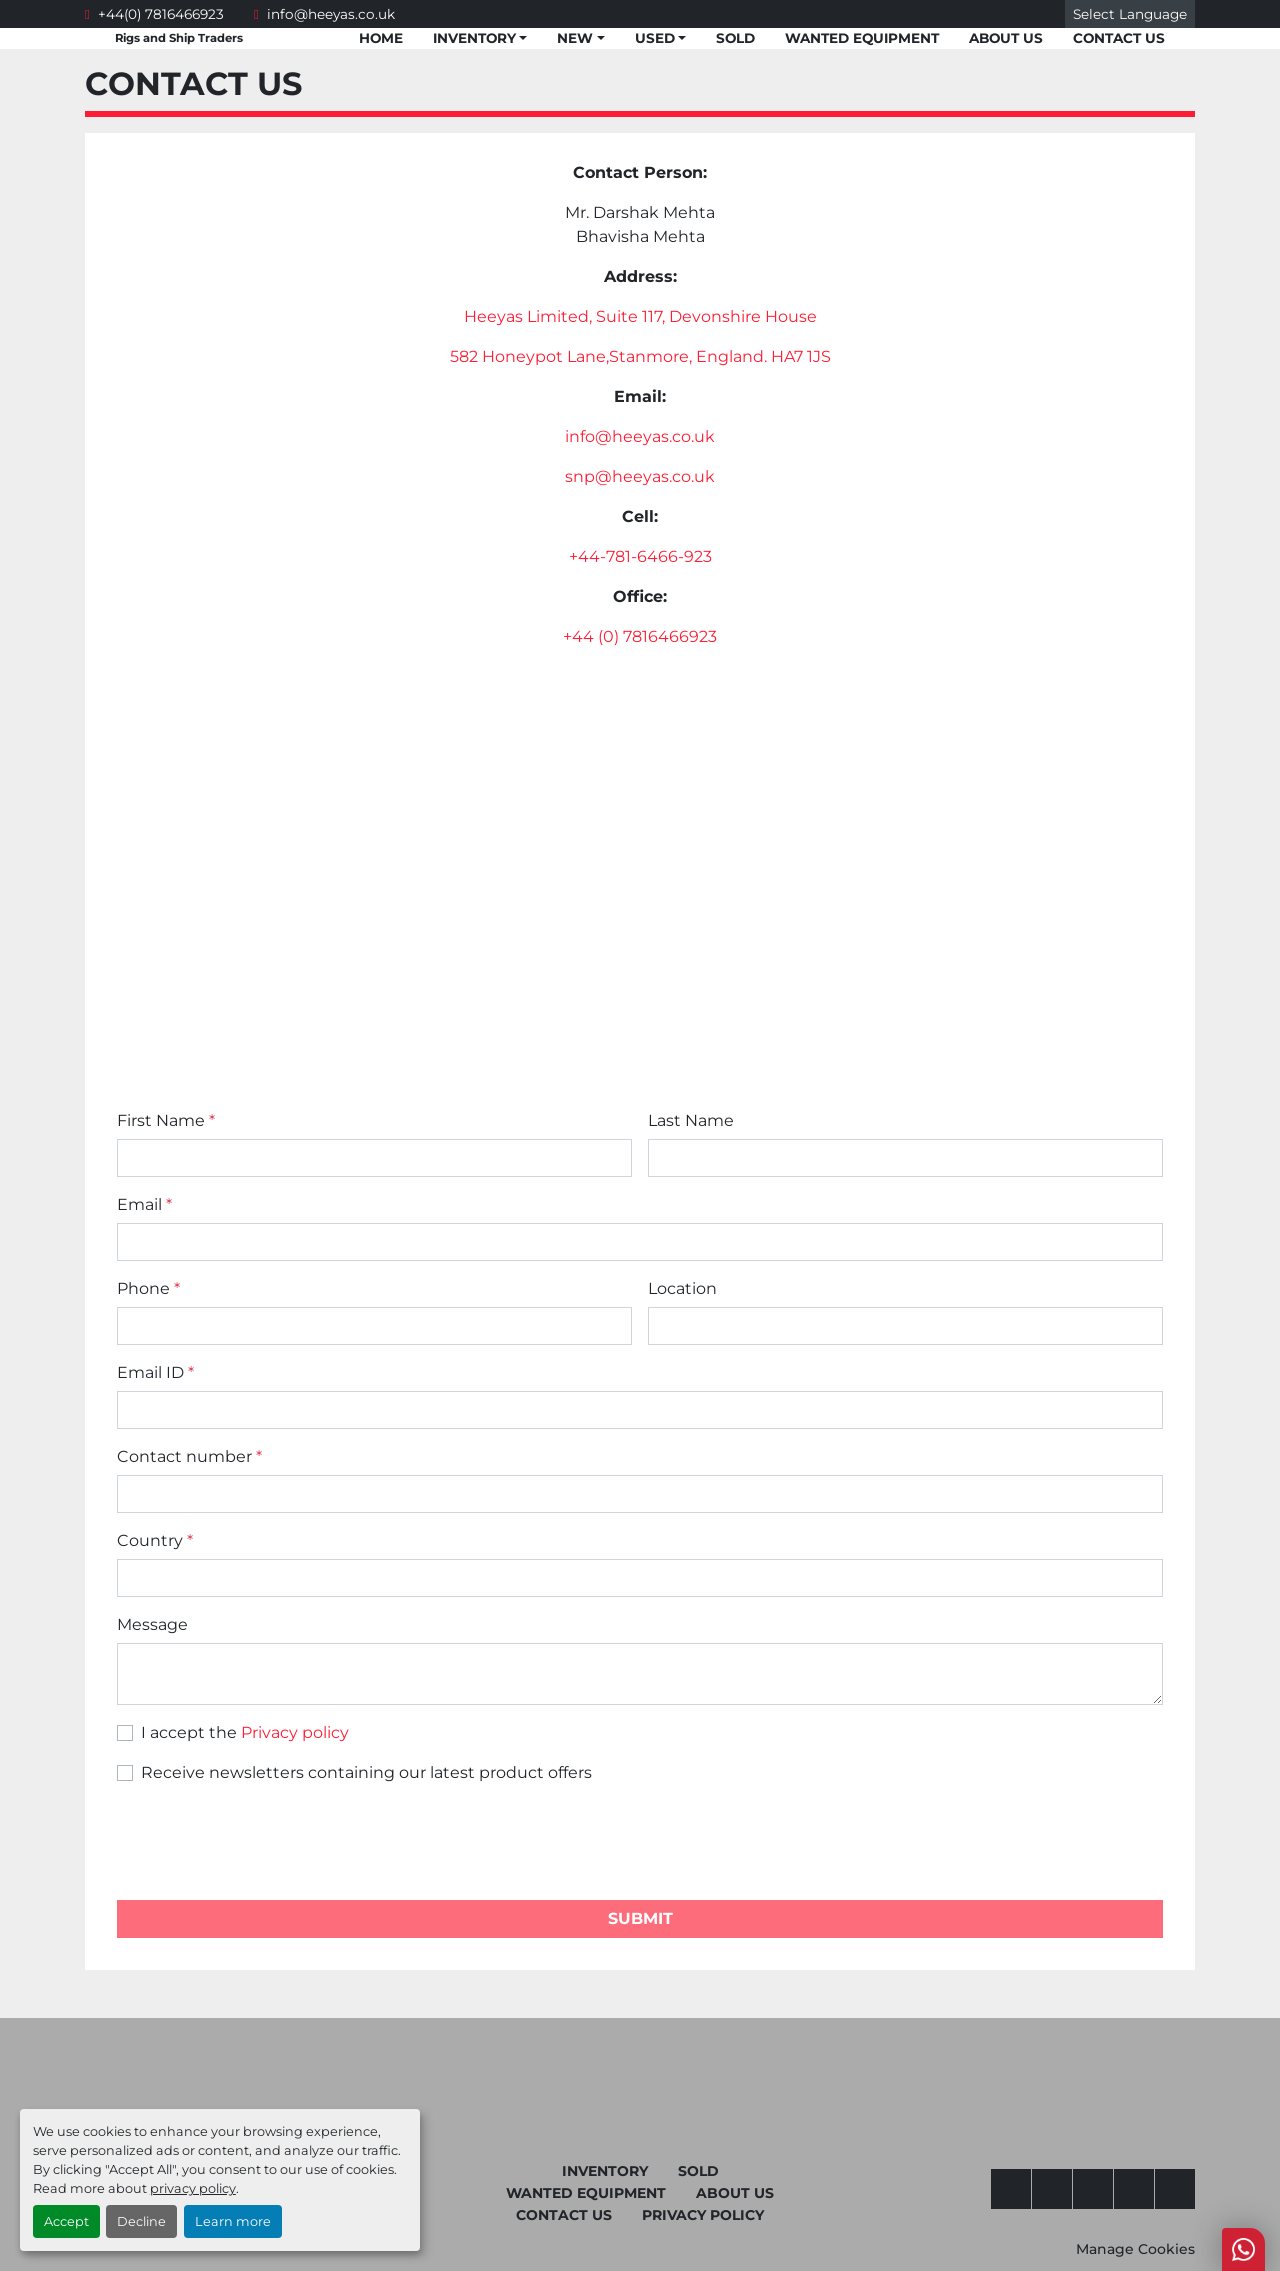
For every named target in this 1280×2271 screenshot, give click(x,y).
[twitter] (1093, 2189)
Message (152, 1624)
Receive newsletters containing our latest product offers (366, 1772)
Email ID (155, 1372)
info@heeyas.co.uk (331, 14)
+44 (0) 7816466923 (640, 636)
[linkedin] (1175, 2189)
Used (655, 38)
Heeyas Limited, (530, 316)
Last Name (691, 1120)
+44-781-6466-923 (640, 556)
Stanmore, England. (690, 356)
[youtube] (1052, 2189)
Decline (141, 2221)
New (575, 38)
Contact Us (1119, 38)
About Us (1006, 38)
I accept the (245, 1732)
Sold (735, 38)
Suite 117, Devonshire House (706, 316)
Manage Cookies (1135, 2249)
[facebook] (1011, 2189)
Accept (66, 2221)
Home (381, 38)
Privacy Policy (703, 2215)
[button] (480, 38)
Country (155, 1540)
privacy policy (193, 2188)
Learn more (233, 2221)
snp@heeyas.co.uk (640, 476)
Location (682, 1288)
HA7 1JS (801, 356)
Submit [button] (640, 1918)
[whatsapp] (1134, 2189)
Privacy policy (295, 1732)
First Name (166, 1120)
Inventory (474, 38)
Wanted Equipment (862, 38)
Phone (148, 1288)
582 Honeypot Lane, (529, 356)
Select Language (1130, 14)
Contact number (189, 1456)
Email (144, 1204)
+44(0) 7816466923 (161, 14)
